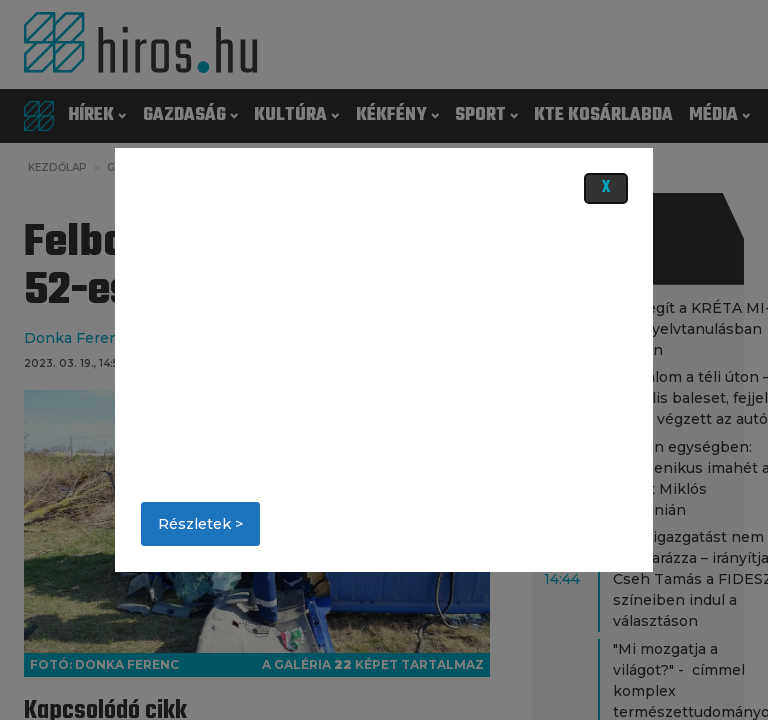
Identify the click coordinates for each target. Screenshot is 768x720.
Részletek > (200, 524)
